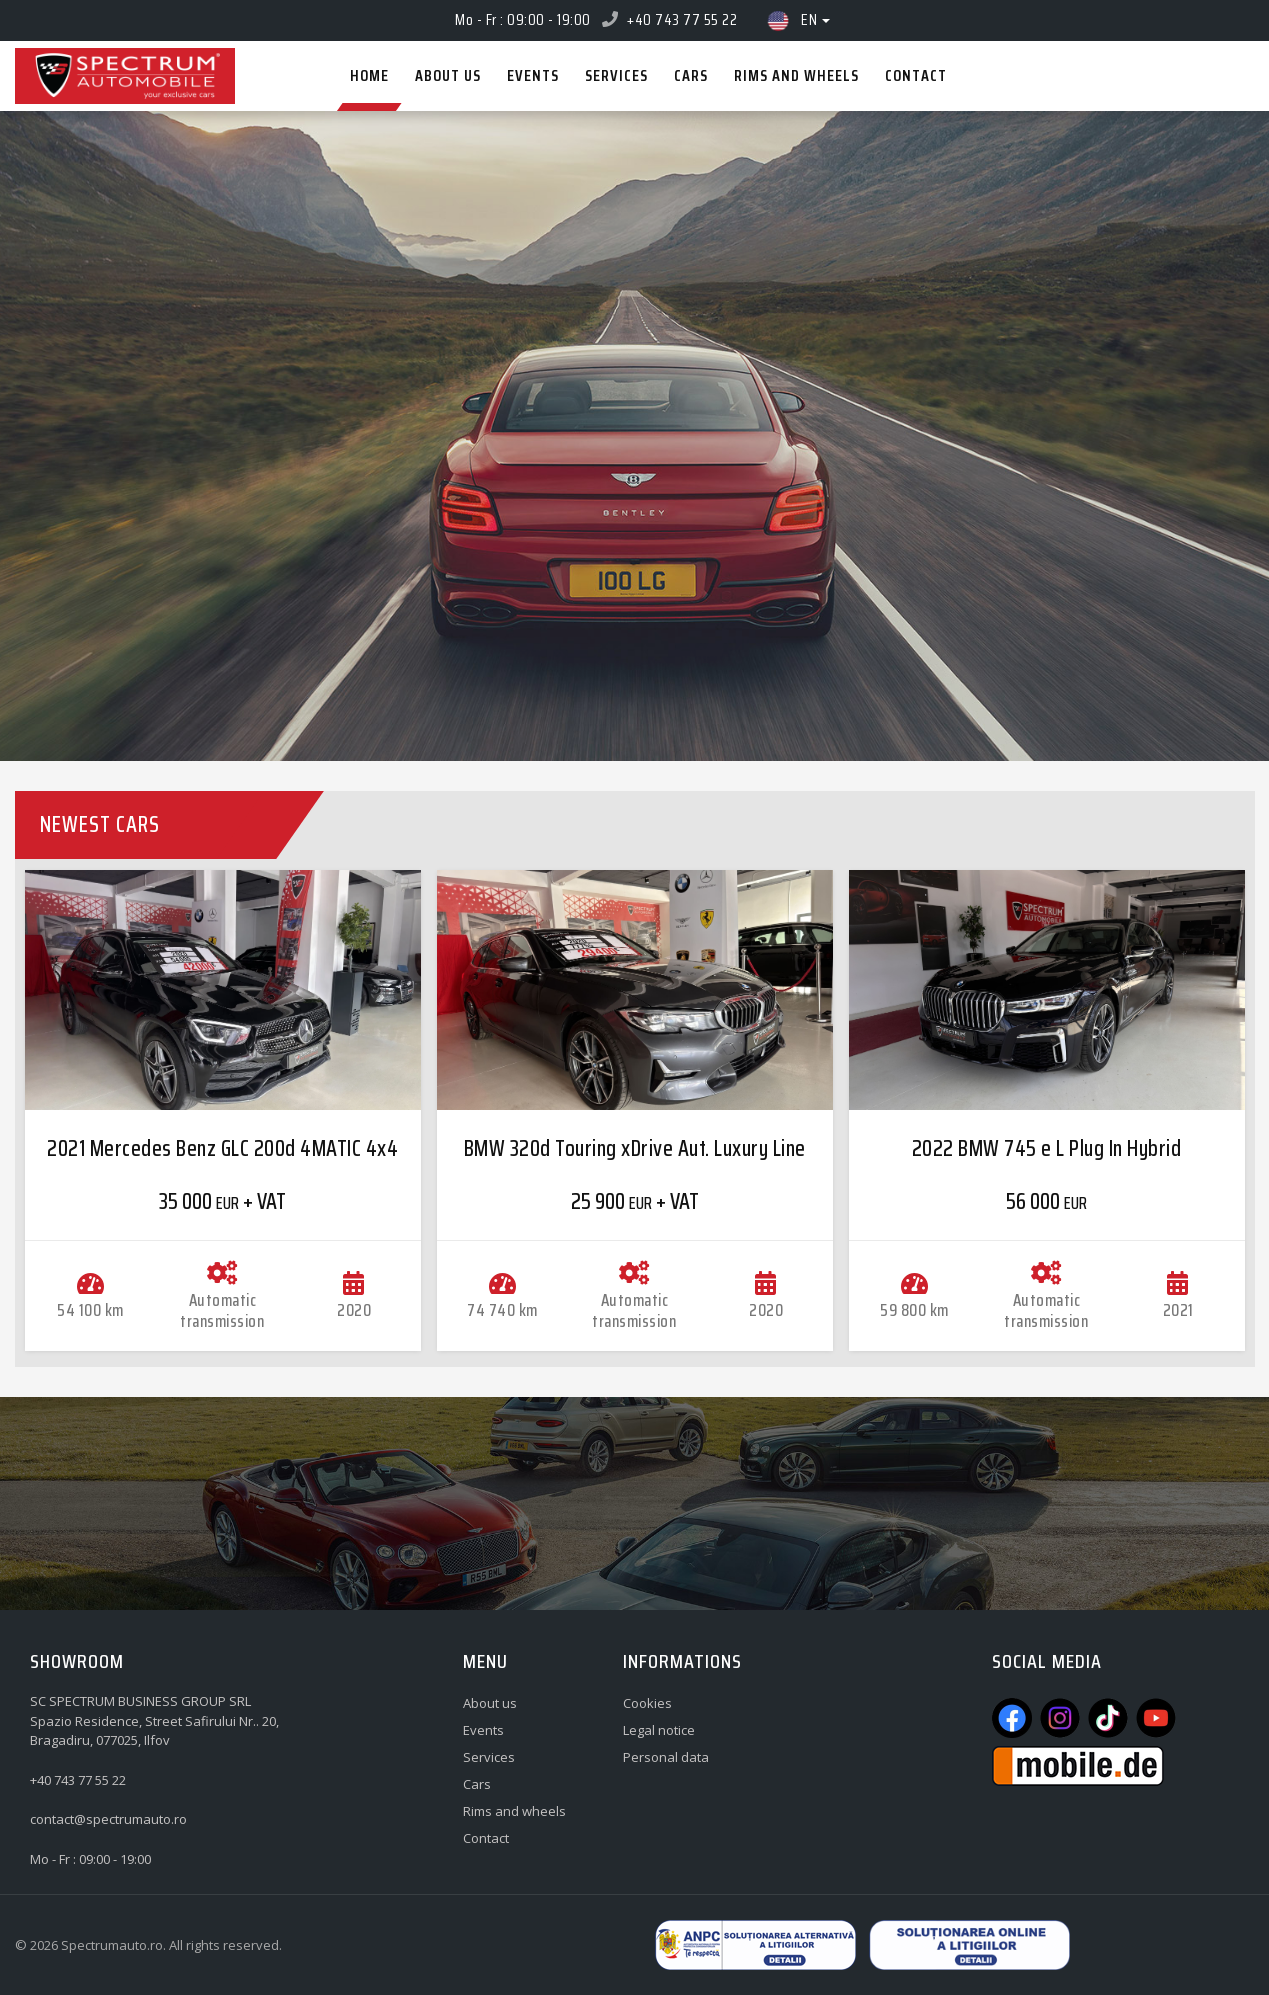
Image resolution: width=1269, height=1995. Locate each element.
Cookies (647, 1703)
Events (483, 1730)
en (796, 20)
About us (490, 1703)
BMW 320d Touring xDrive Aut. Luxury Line (635, 1148)
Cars (477, 1784)
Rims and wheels (514, 1811)
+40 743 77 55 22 (681, 19)
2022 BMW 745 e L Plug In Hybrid (1047, 1148)
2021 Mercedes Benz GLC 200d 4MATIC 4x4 (222, 1148)
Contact (486, 1838)
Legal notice (659, 1730)
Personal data (666, 1757)
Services (489, 1757)
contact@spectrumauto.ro (108, 1819)
